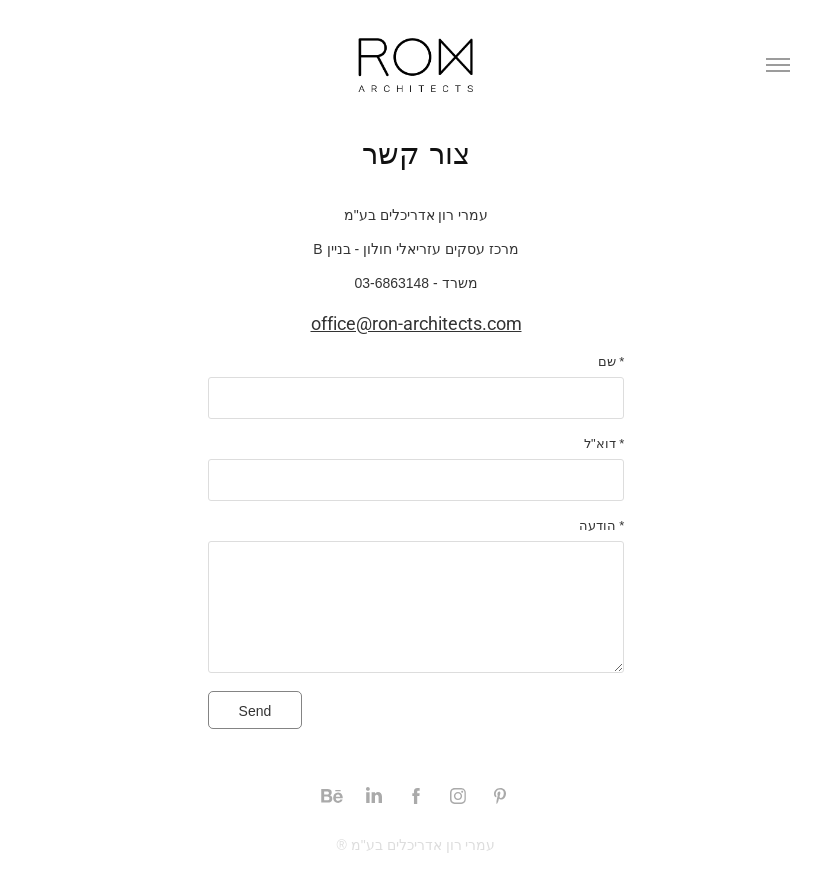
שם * (611, 362)
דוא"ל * (604, 444)
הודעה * (602, 526)
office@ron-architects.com (416, 323)
